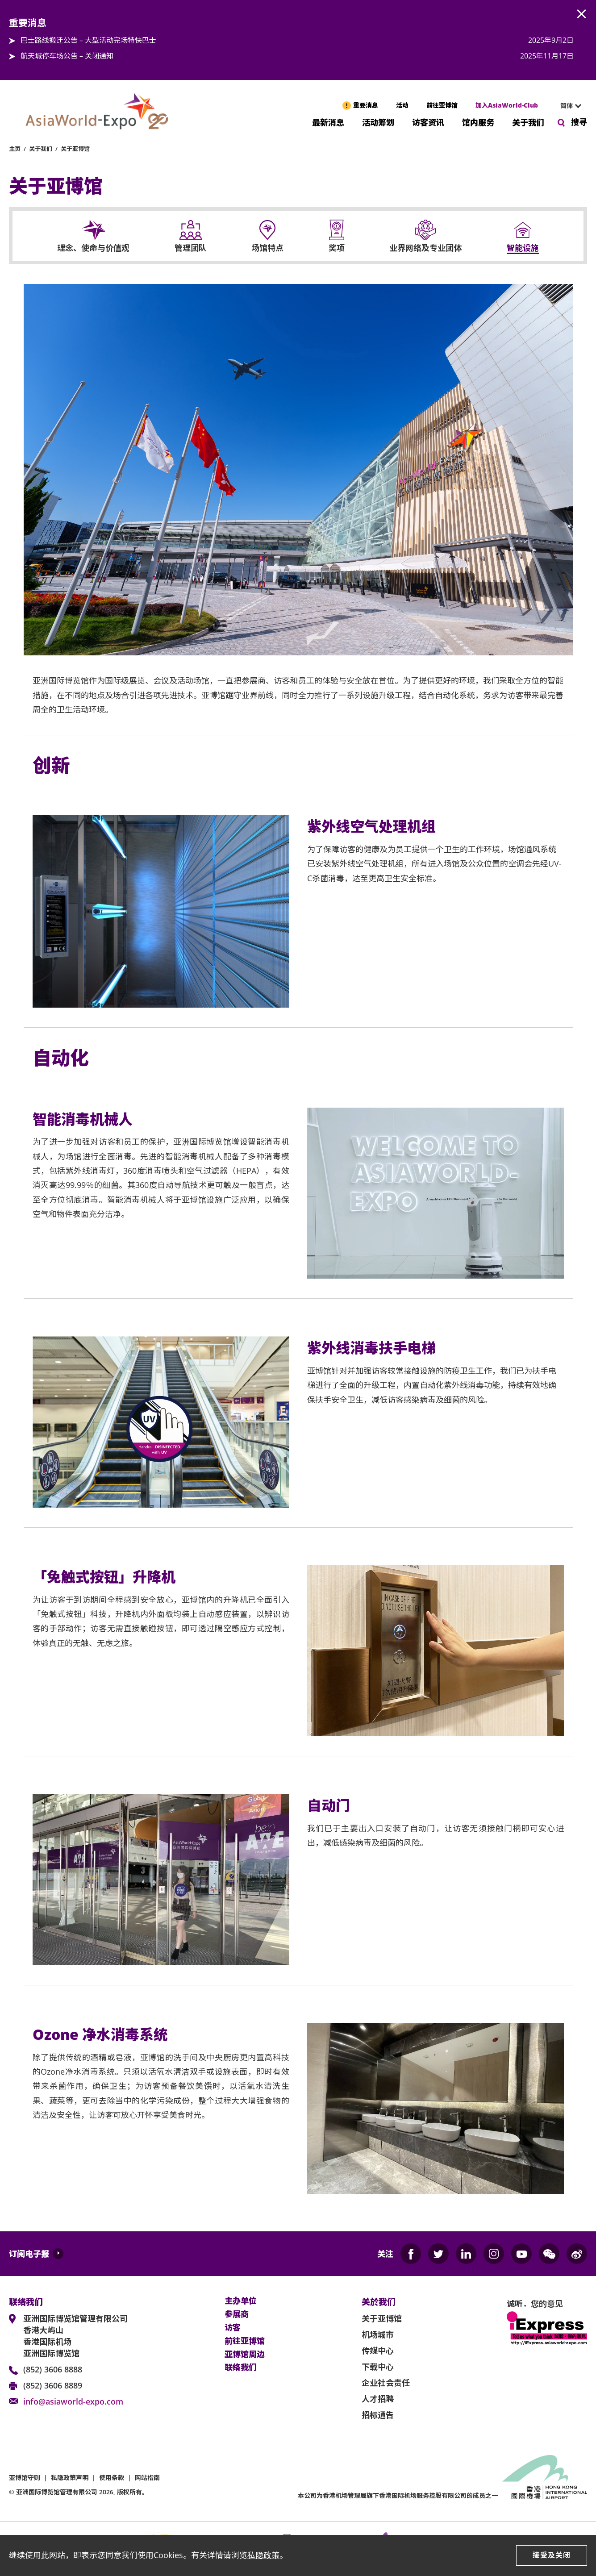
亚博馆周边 (245, 2354)
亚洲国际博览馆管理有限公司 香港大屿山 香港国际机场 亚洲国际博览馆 (75, 2336)
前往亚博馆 (442, 105)
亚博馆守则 (24, 2477)
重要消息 (365, 105)
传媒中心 (378, 2350)
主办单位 (241, 2301)
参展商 (237, 2314)
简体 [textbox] (566, 105)
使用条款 (111, 2477)
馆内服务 (478, 121)
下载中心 (378, 2366)
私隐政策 (263, 2555)
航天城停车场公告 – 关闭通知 (67, 56)
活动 (402, 105)
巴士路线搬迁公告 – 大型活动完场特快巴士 (88, 40)
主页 (15, 149)
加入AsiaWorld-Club (506, 105)
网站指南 (147, 2477)
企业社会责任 (386, 2382)
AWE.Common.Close (581, 14)
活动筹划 (378, 121)
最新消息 (328, 121)
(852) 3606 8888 (52, 2369)
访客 (233, 2327)
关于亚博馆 (75, 149)
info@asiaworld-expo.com (73, 2401)
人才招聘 (378, 2398)
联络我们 (241, 2367)
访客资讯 (428, 121)
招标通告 (378, 2414)
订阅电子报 (29, 2254)
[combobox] (567, 106)
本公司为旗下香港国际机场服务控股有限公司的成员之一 (398, 2495)
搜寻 (579, 122)
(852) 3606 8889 (52, 2385)
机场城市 (378, 2334)
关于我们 (528, 121)
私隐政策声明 (69, 2477)
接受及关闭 (552, 2555)
